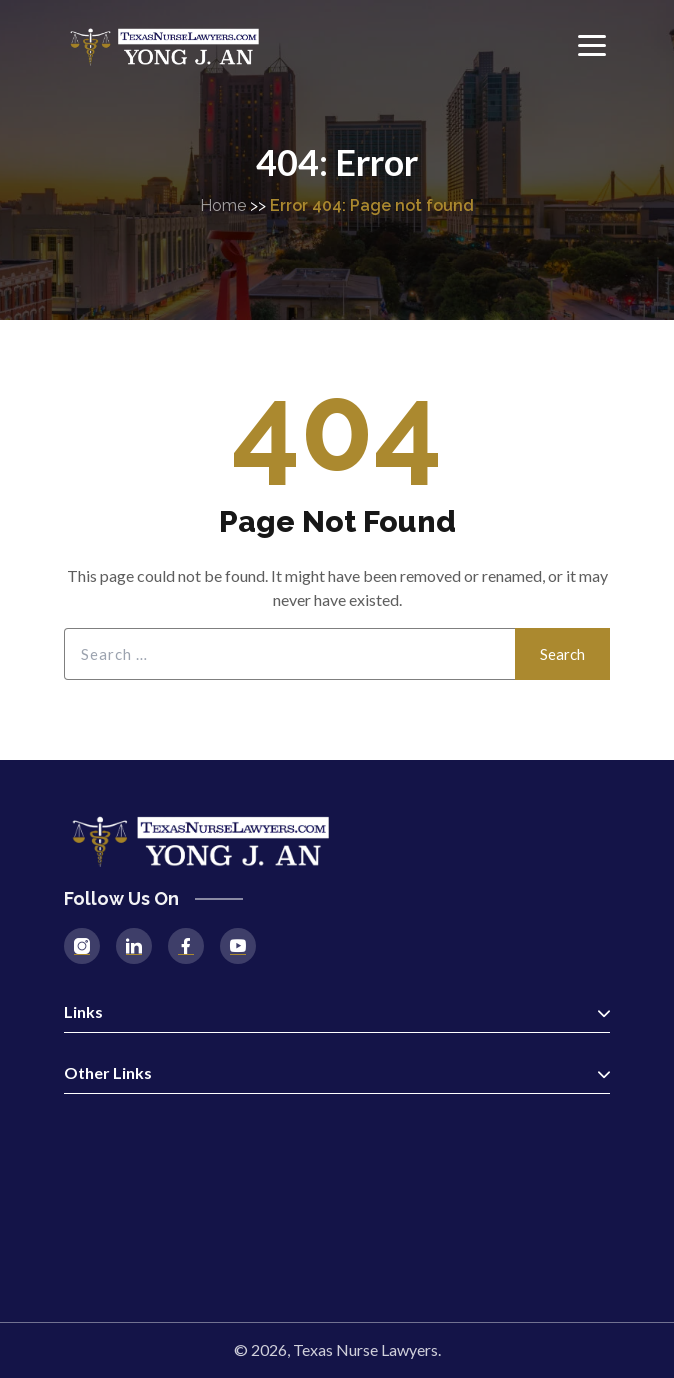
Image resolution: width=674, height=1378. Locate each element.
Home (223, 205)
